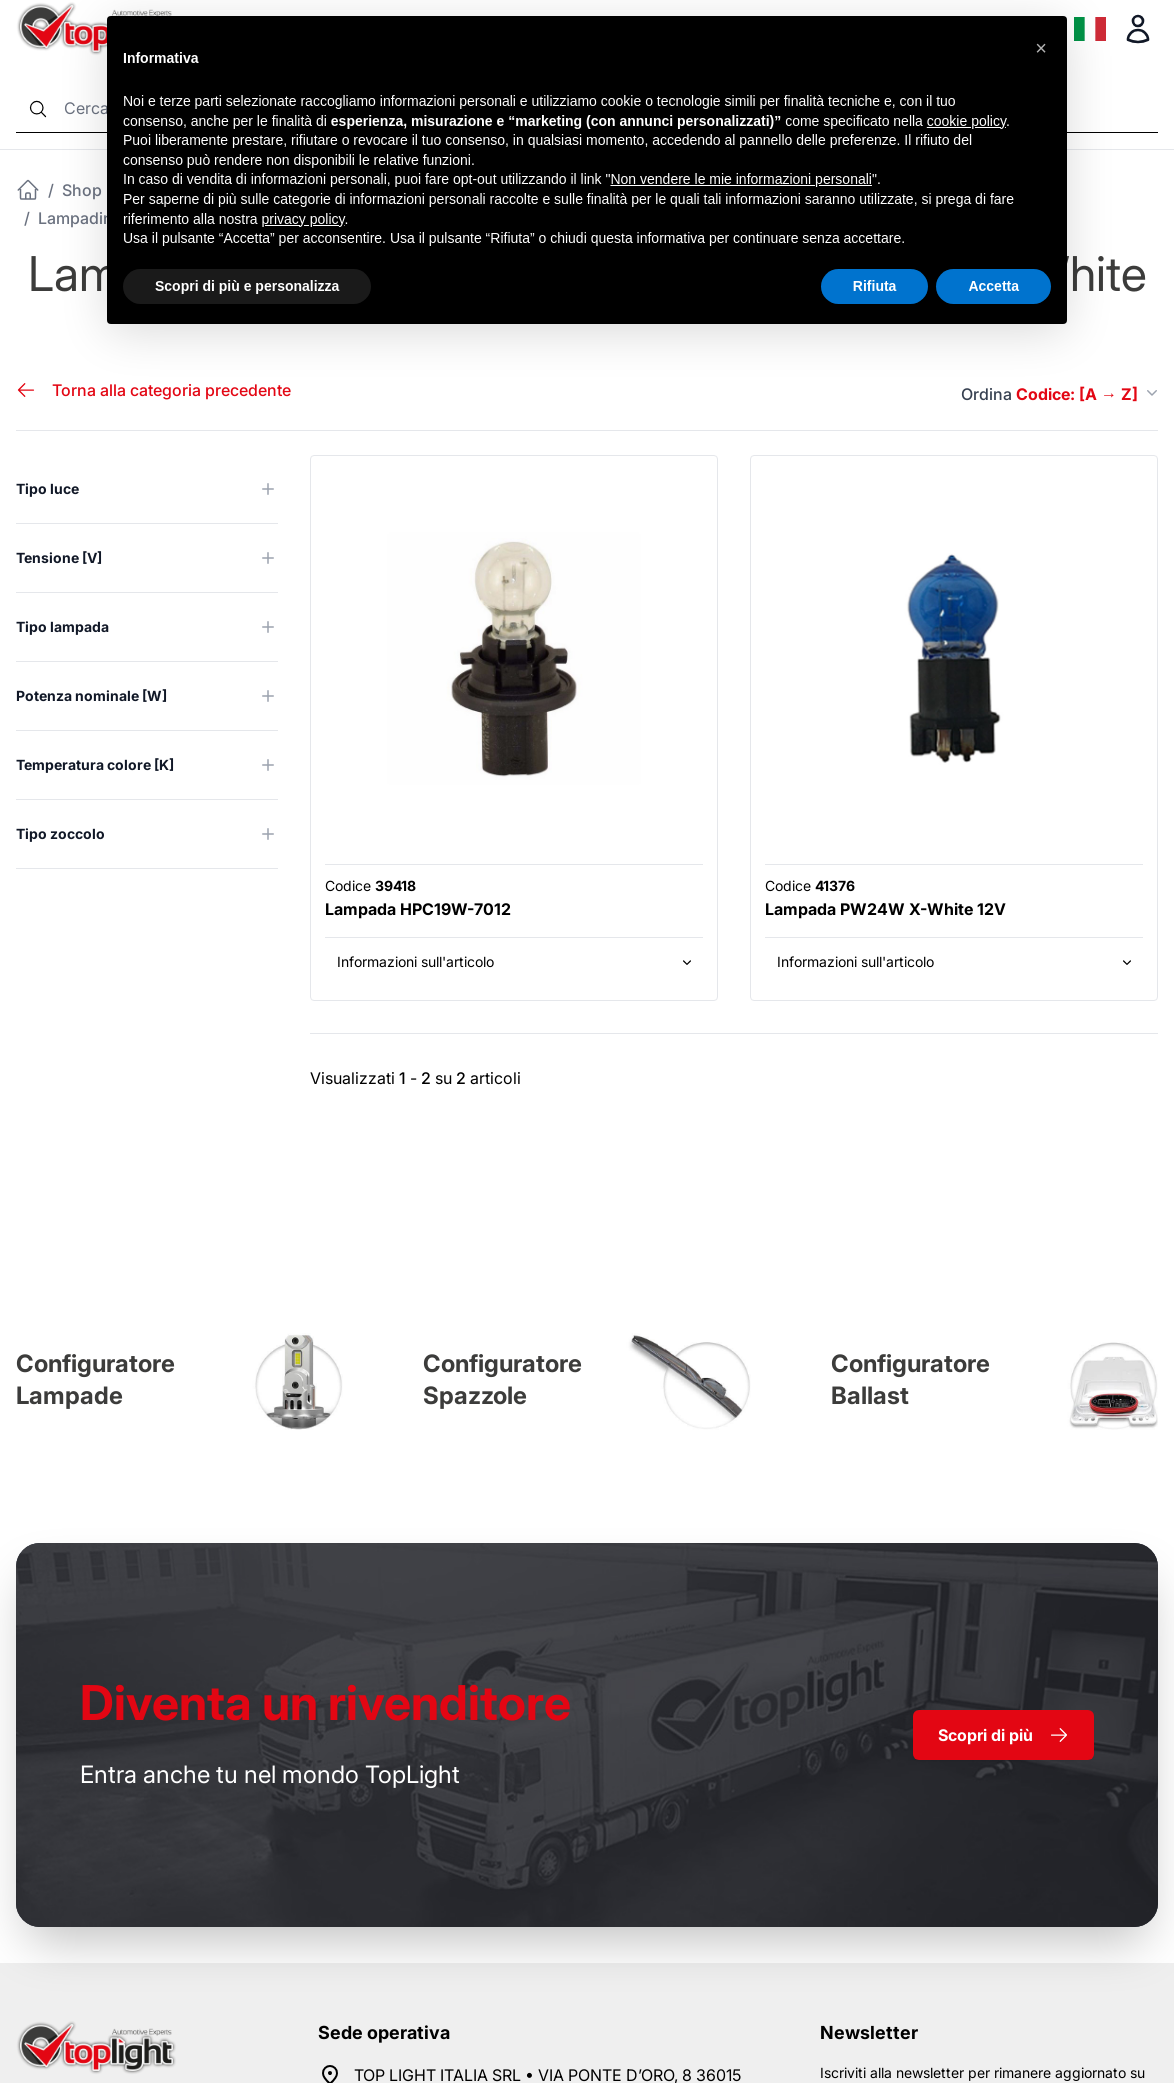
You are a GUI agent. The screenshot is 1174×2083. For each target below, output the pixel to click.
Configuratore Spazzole (502, 1379)
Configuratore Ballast (910, 1379)
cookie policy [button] (966, 121)
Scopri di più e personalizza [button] (247, 286)
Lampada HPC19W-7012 (418, 909)
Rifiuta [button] (875, 286)
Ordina (1059, 394)
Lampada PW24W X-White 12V (885, 909)
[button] (1041, 48)
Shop (82, 190)
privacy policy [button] (303, 219)
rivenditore (325, 1702)
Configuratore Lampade (95, 1379)
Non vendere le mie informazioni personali (740, 179)
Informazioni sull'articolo (516, 961)
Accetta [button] (993, 286)
